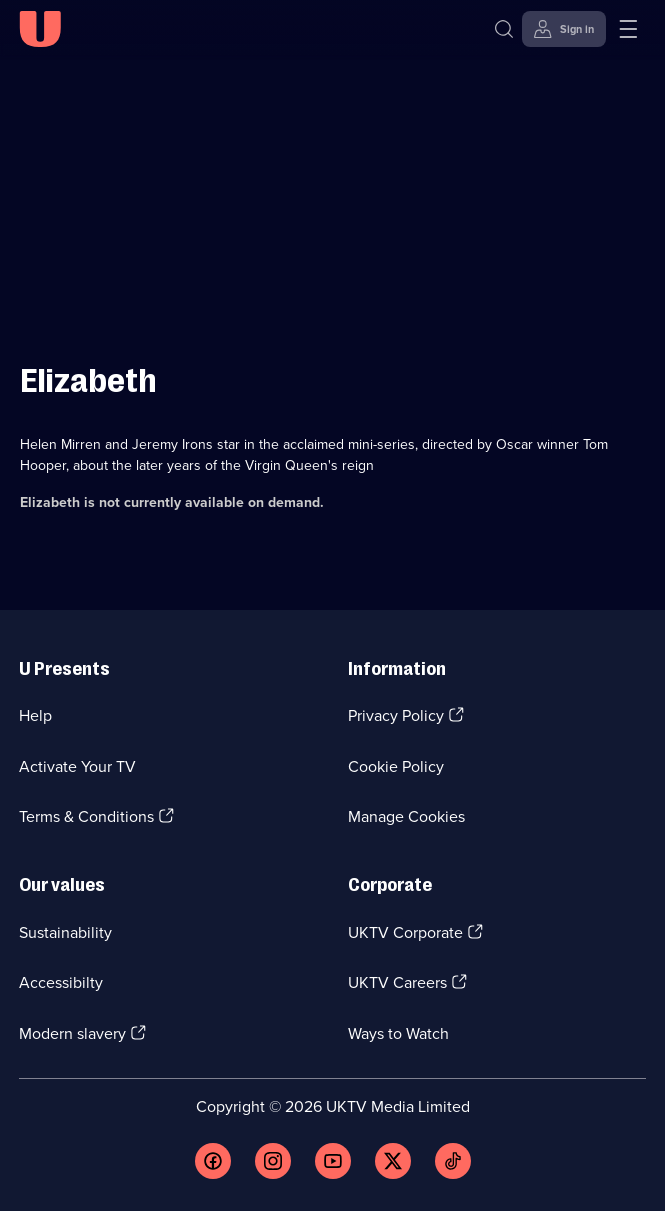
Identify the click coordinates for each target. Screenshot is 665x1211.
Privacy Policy (396, 715)
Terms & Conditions (86, 816)
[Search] (504, 29)
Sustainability (65, 932)
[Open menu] (628, 29)
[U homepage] (40, 29)
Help (35, 715)
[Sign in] (564, 29)
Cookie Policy (396, 766)
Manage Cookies (406, 816)
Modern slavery (72, 1033)
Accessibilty (61, 982)
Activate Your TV (77, 766)
